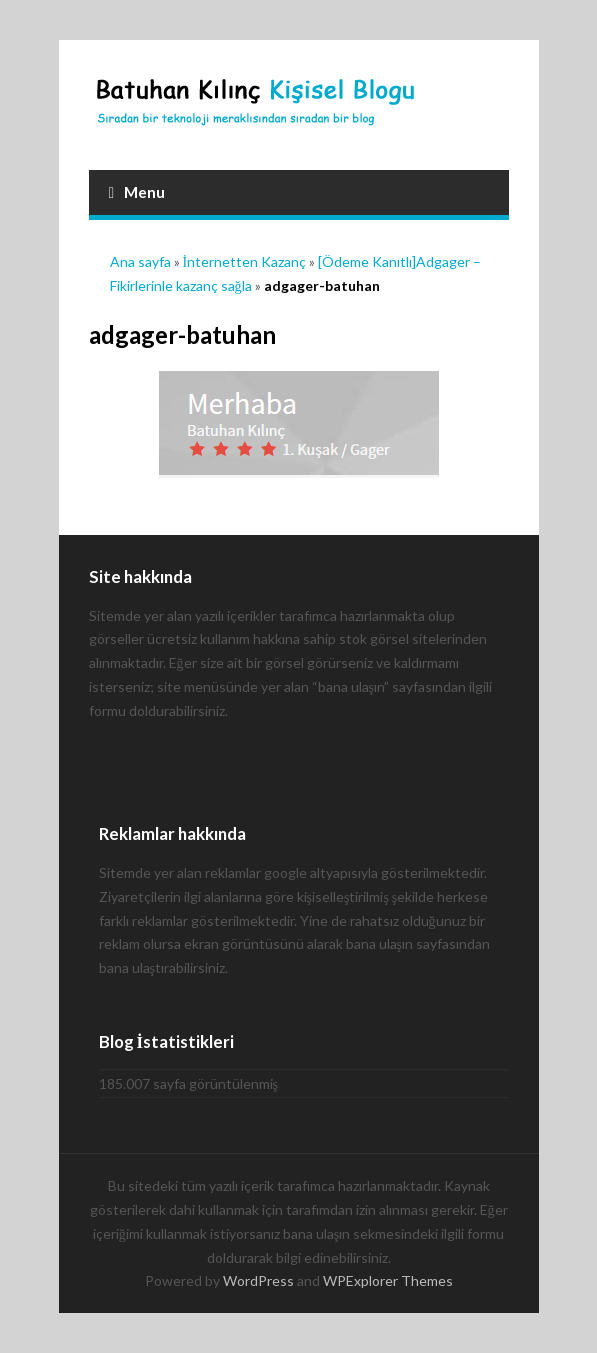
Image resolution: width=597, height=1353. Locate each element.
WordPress (258, 1280)
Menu (137, 192)
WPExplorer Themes (388, 1280)
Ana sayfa (140, 261)
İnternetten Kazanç (245, 261)
